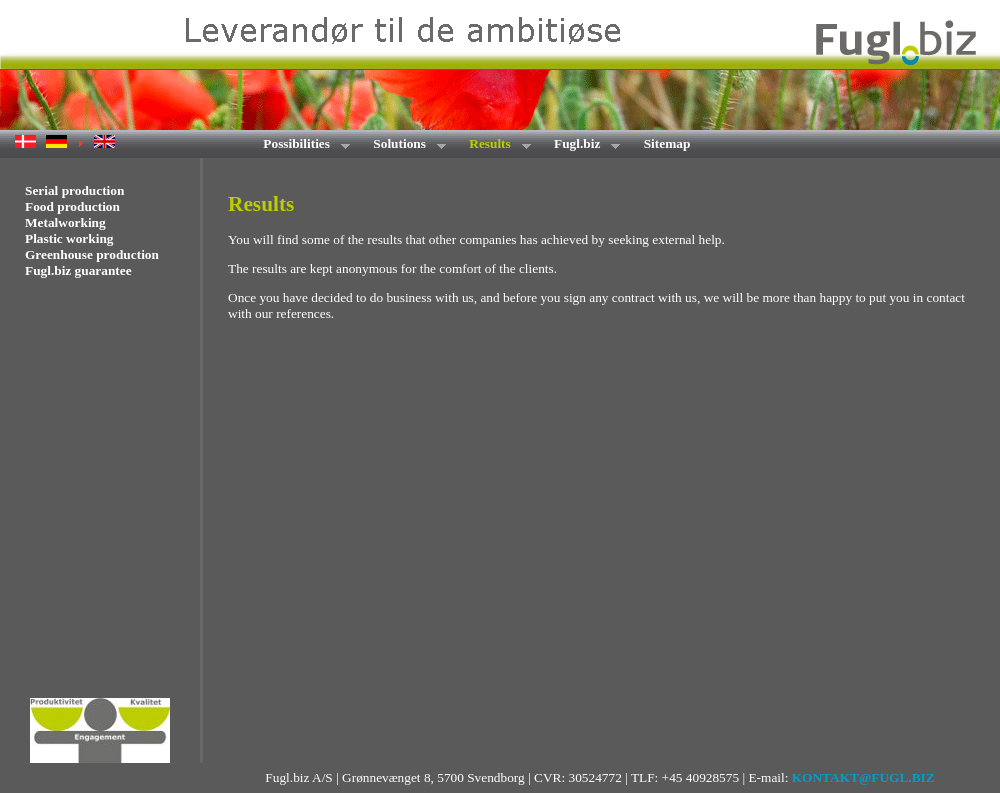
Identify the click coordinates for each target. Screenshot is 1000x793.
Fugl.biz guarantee (78, 270)
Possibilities (300, 145)
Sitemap (667, 143)
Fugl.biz (581, 145)
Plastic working (69, 238)
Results (493, 145)
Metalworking (65, 222)
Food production (72, 206)
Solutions (403, 145)
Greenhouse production (92, 254)
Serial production (74, 190)
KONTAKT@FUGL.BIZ (863, 777)
